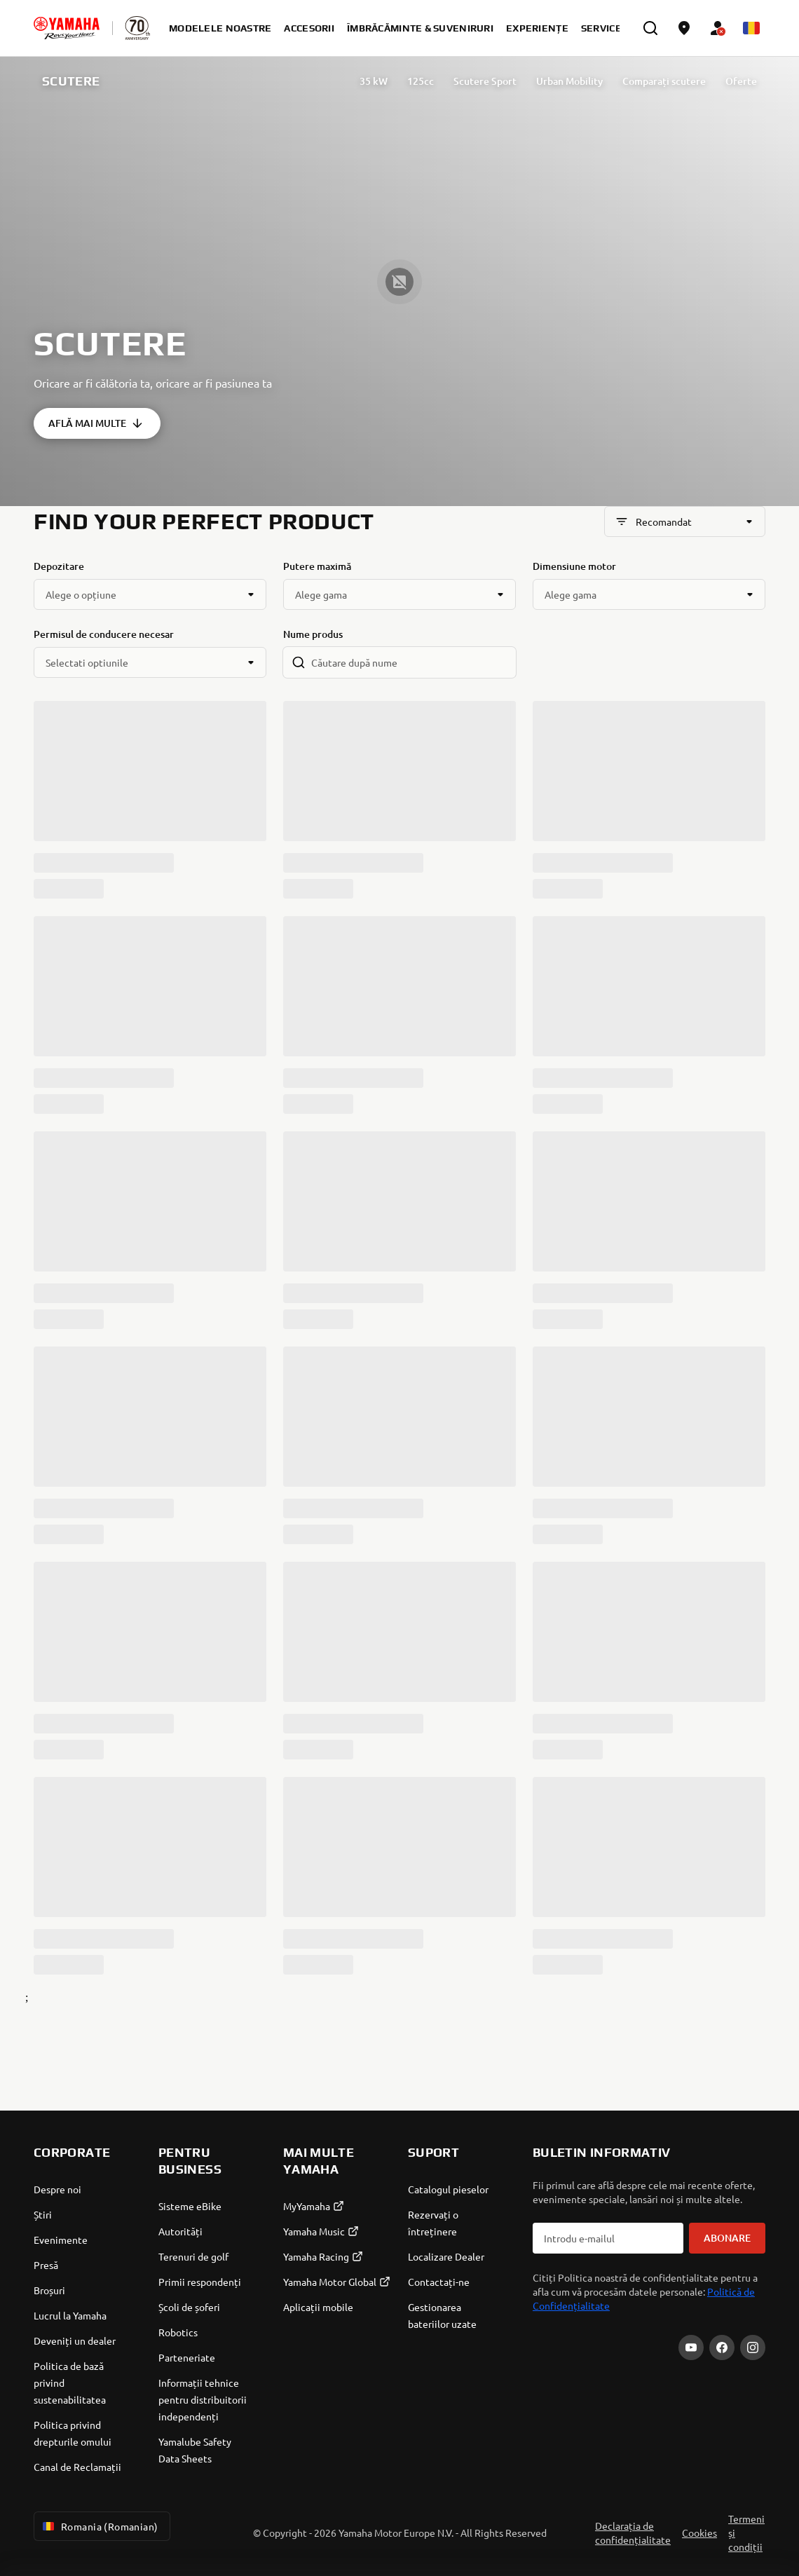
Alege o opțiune (81, 594)
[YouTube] (691, 2347)
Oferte (741, 81)
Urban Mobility (569, 81)
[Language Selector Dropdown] (751, 28)
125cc (420, 81)
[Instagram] (752, 2347)
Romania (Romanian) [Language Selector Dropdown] (99, 2526)
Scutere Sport (485, 81)
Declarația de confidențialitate (633, 2532)
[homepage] (67, 28)
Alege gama (321, 594)
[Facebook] (722, 2347)
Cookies (699, 2532)
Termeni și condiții (746, 2532)
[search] (650, 28)
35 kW (374, 81)
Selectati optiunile (87, 662)
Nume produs (313, 634)
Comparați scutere (664, 81)
